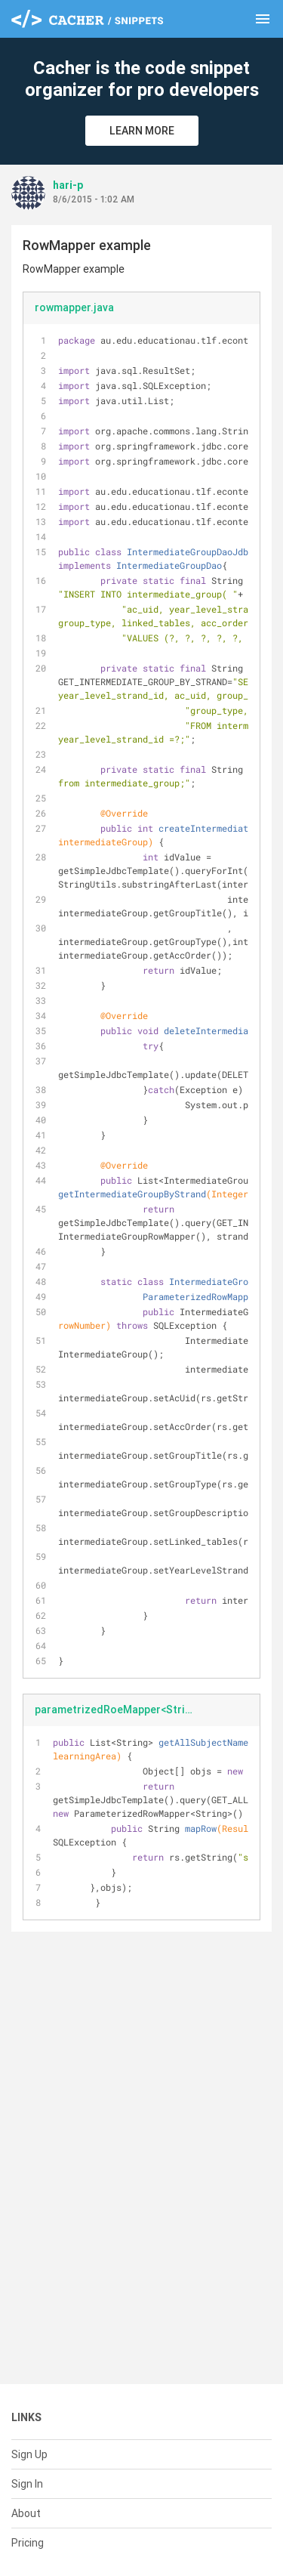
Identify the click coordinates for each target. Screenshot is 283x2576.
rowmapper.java (74, 307)
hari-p (68, 185)
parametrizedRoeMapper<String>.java (121, 1709)
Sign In (27, 2484)
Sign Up (29, 2454)
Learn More (141, 130)
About (26, 2513)
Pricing (27, 2543)
